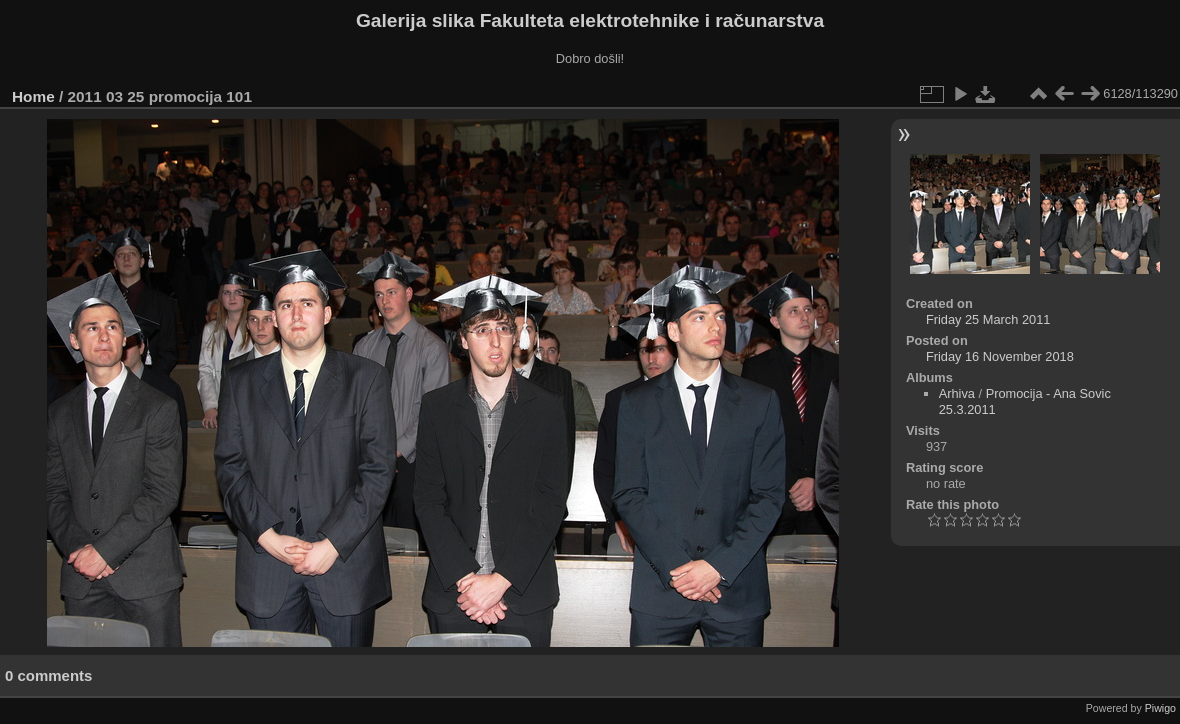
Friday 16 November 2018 (1000, 356)
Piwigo (1160, 708)
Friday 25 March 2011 (988, 319)
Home (33, 96)
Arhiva (957, 393)
